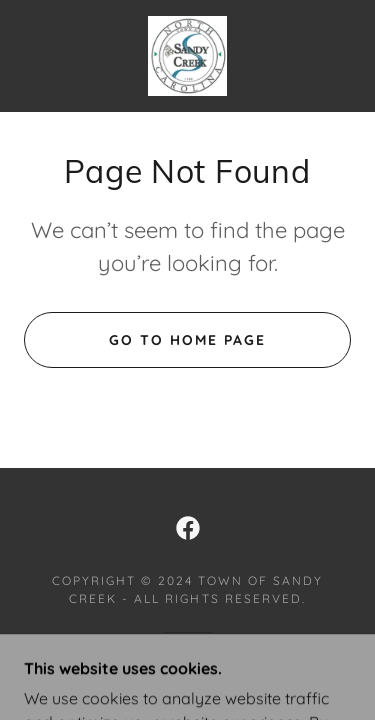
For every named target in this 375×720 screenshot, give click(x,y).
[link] (188, 56)
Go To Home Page (187, 340)
